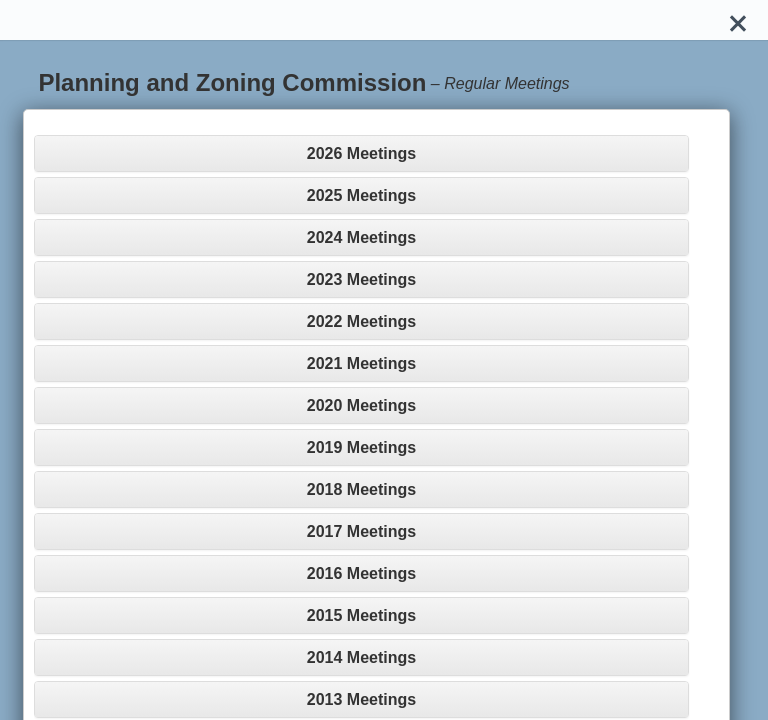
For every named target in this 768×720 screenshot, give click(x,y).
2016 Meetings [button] (361, 573)
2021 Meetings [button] (361, 363)
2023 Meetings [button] (361, 279)
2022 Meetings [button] (361, 321)
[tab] (361, 153)
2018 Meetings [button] (361, 489)
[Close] (738, 20)
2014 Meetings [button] (361, 657)
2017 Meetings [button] (361, 531)
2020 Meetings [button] (361, 405)
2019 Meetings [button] (361, 447)
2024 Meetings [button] (361, 237)
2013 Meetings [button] (361, 699)
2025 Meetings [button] (361, 195)
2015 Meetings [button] (361, 615)
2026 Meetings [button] (361, 153)
